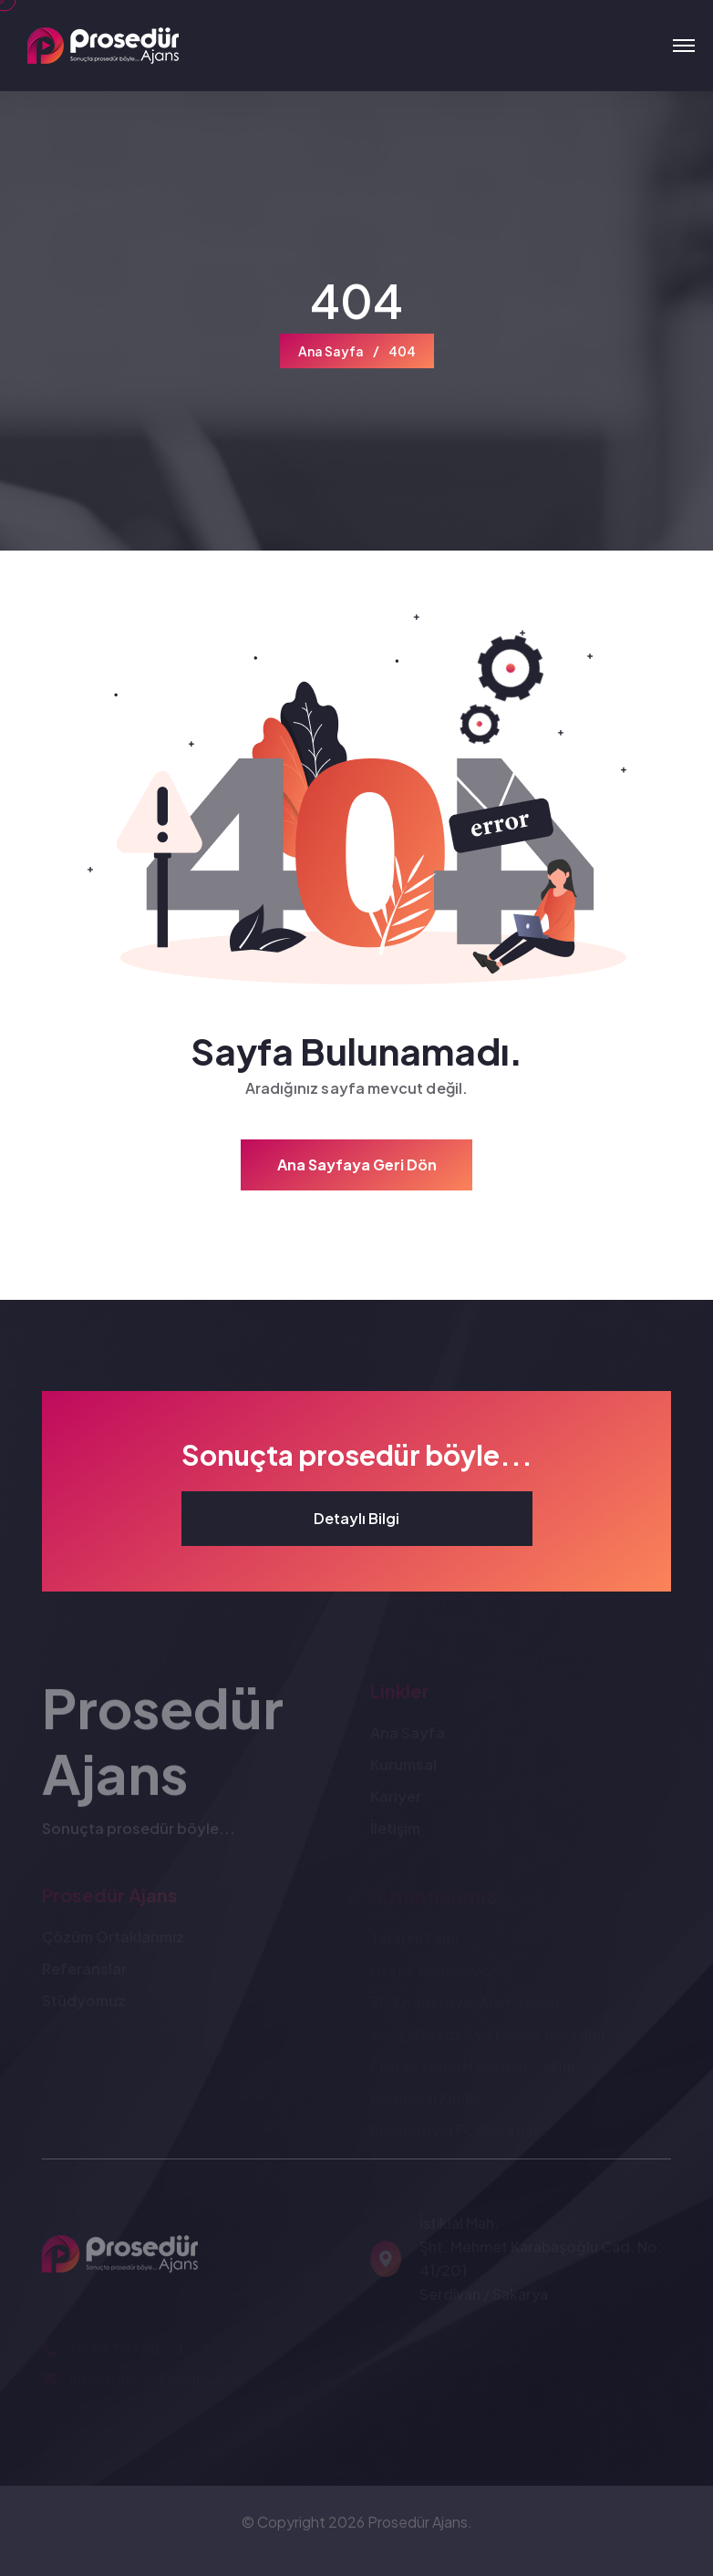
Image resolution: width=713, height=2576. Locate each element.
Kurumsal (403, 1767)
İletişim (395, 1830)
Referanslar (84, 1971)
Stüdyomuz (84, 2003)
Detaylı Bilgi (356, 1518)
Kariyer (395, 1798)
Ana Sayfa (331, 351)
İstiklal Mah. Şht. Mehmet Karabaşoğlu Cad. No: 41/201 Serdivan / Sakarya (540, 2261)
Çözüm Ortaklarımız (113, 1939)
